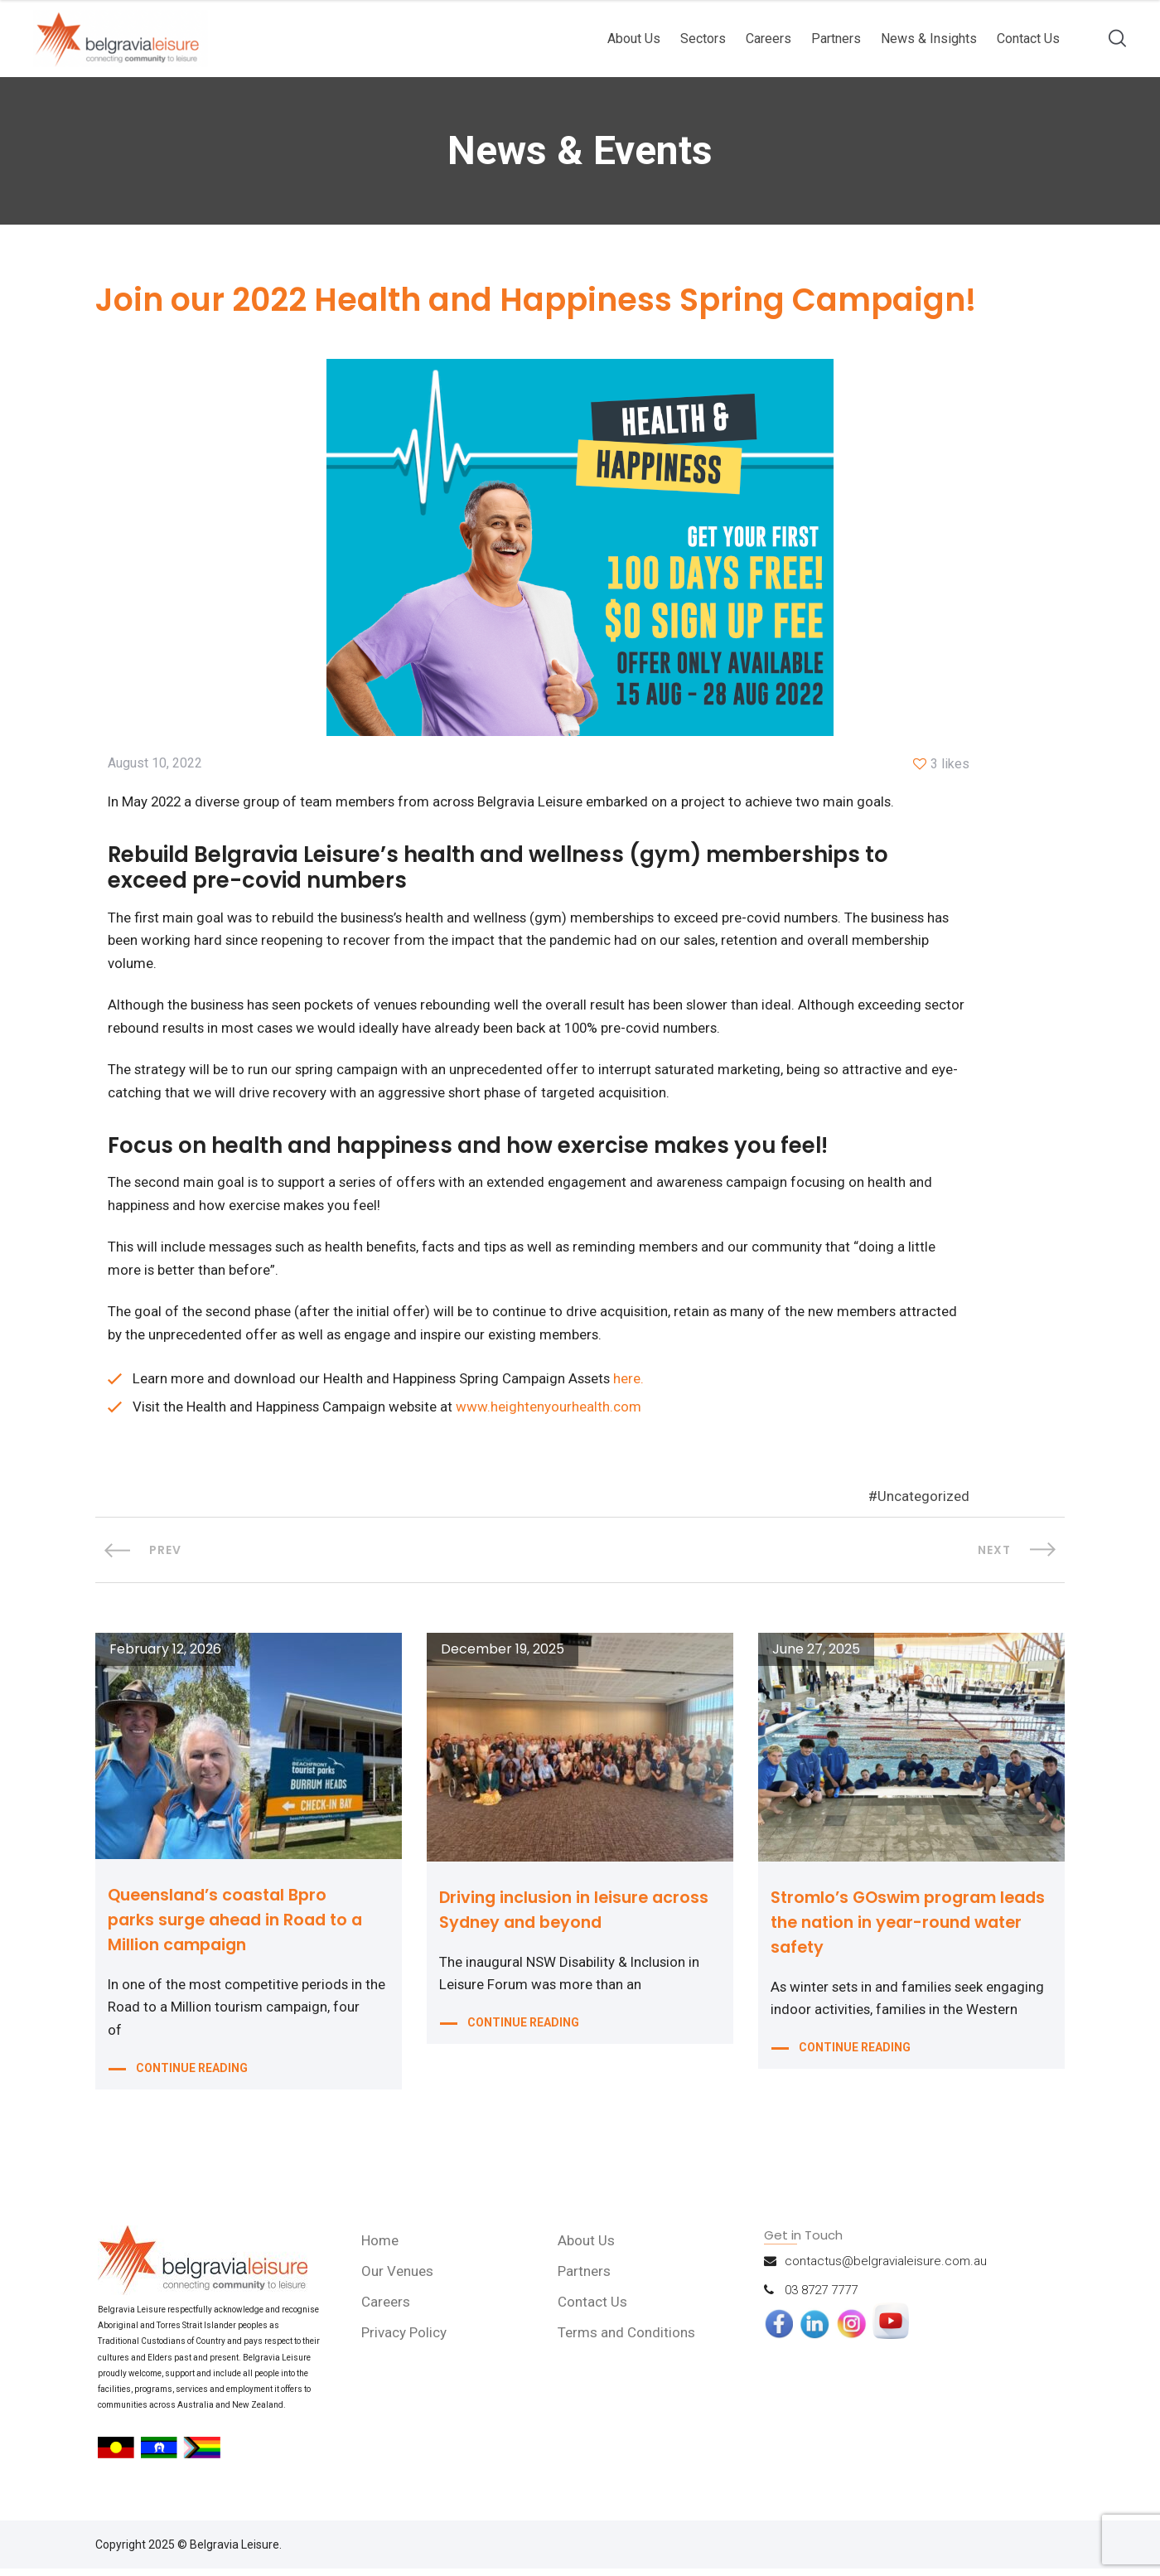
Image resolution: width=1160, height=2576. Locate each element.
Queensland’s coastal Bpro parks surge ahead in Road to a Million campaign (241, 1927)
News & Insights (929, 38)
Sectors (703, 38)
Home (381, 2247)
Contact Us (1028, 38)
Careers (768, 38)
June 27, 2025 (816, 1656)
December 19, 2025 (502, 1656)
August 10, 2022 (155, 765)
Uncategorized (923, 1504)
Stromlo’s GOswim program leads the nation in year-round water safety (901, 1929)
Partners (836, 38)
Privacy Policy (405, 2339)
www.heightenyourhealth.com (552, 1414)
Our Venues (399, 2278)
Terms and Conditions (627, 2339)
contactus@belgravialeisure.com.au (886, 2268)
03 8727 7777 (821, 2297)
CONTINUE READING (192, 2079)
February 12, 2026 (165, 1656)
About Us (633, 38)
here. (632, 1386)
